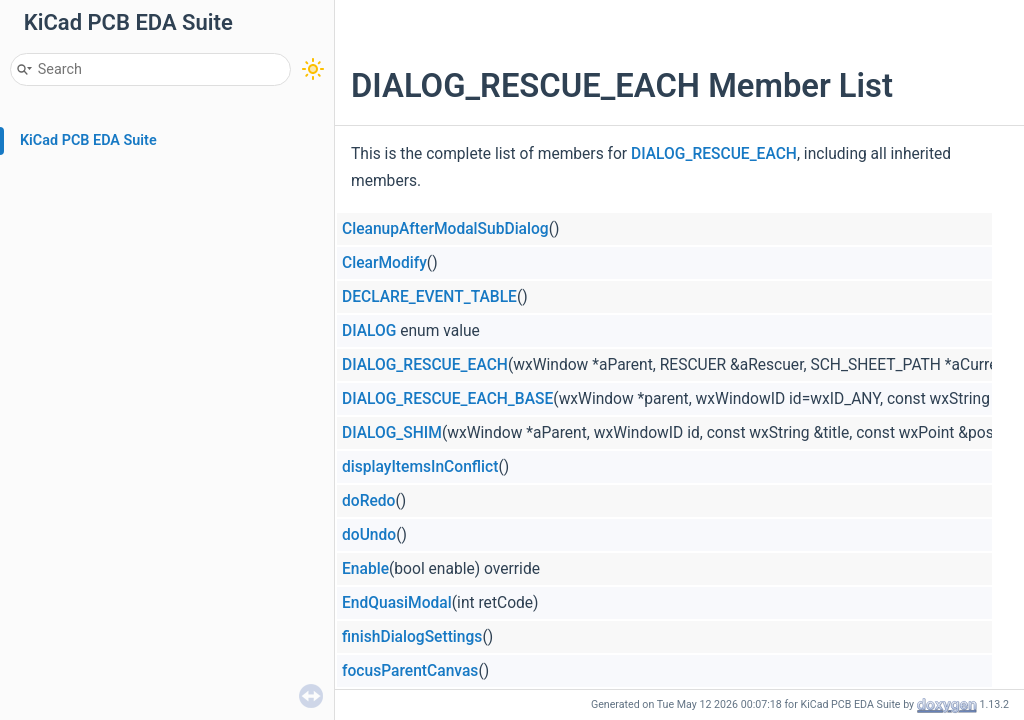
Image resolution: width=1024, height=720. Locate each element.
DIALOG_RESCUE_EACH (714, 154)
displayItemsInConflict (420, 467)
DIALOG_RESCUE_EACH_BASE (447, 399)
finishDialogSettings (412, 637)
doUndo (369, 535)
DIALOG (369, 331)
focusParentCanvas (410, 671)
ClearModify (384, 263)
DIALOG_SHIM (392, 433)
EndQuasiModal (397, 603)
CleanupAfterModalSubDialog (445, 229)
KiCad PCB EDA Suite (88, 140)
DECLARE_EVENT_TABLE (429, 297)
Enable (365, 569)
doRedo (368, 501)
